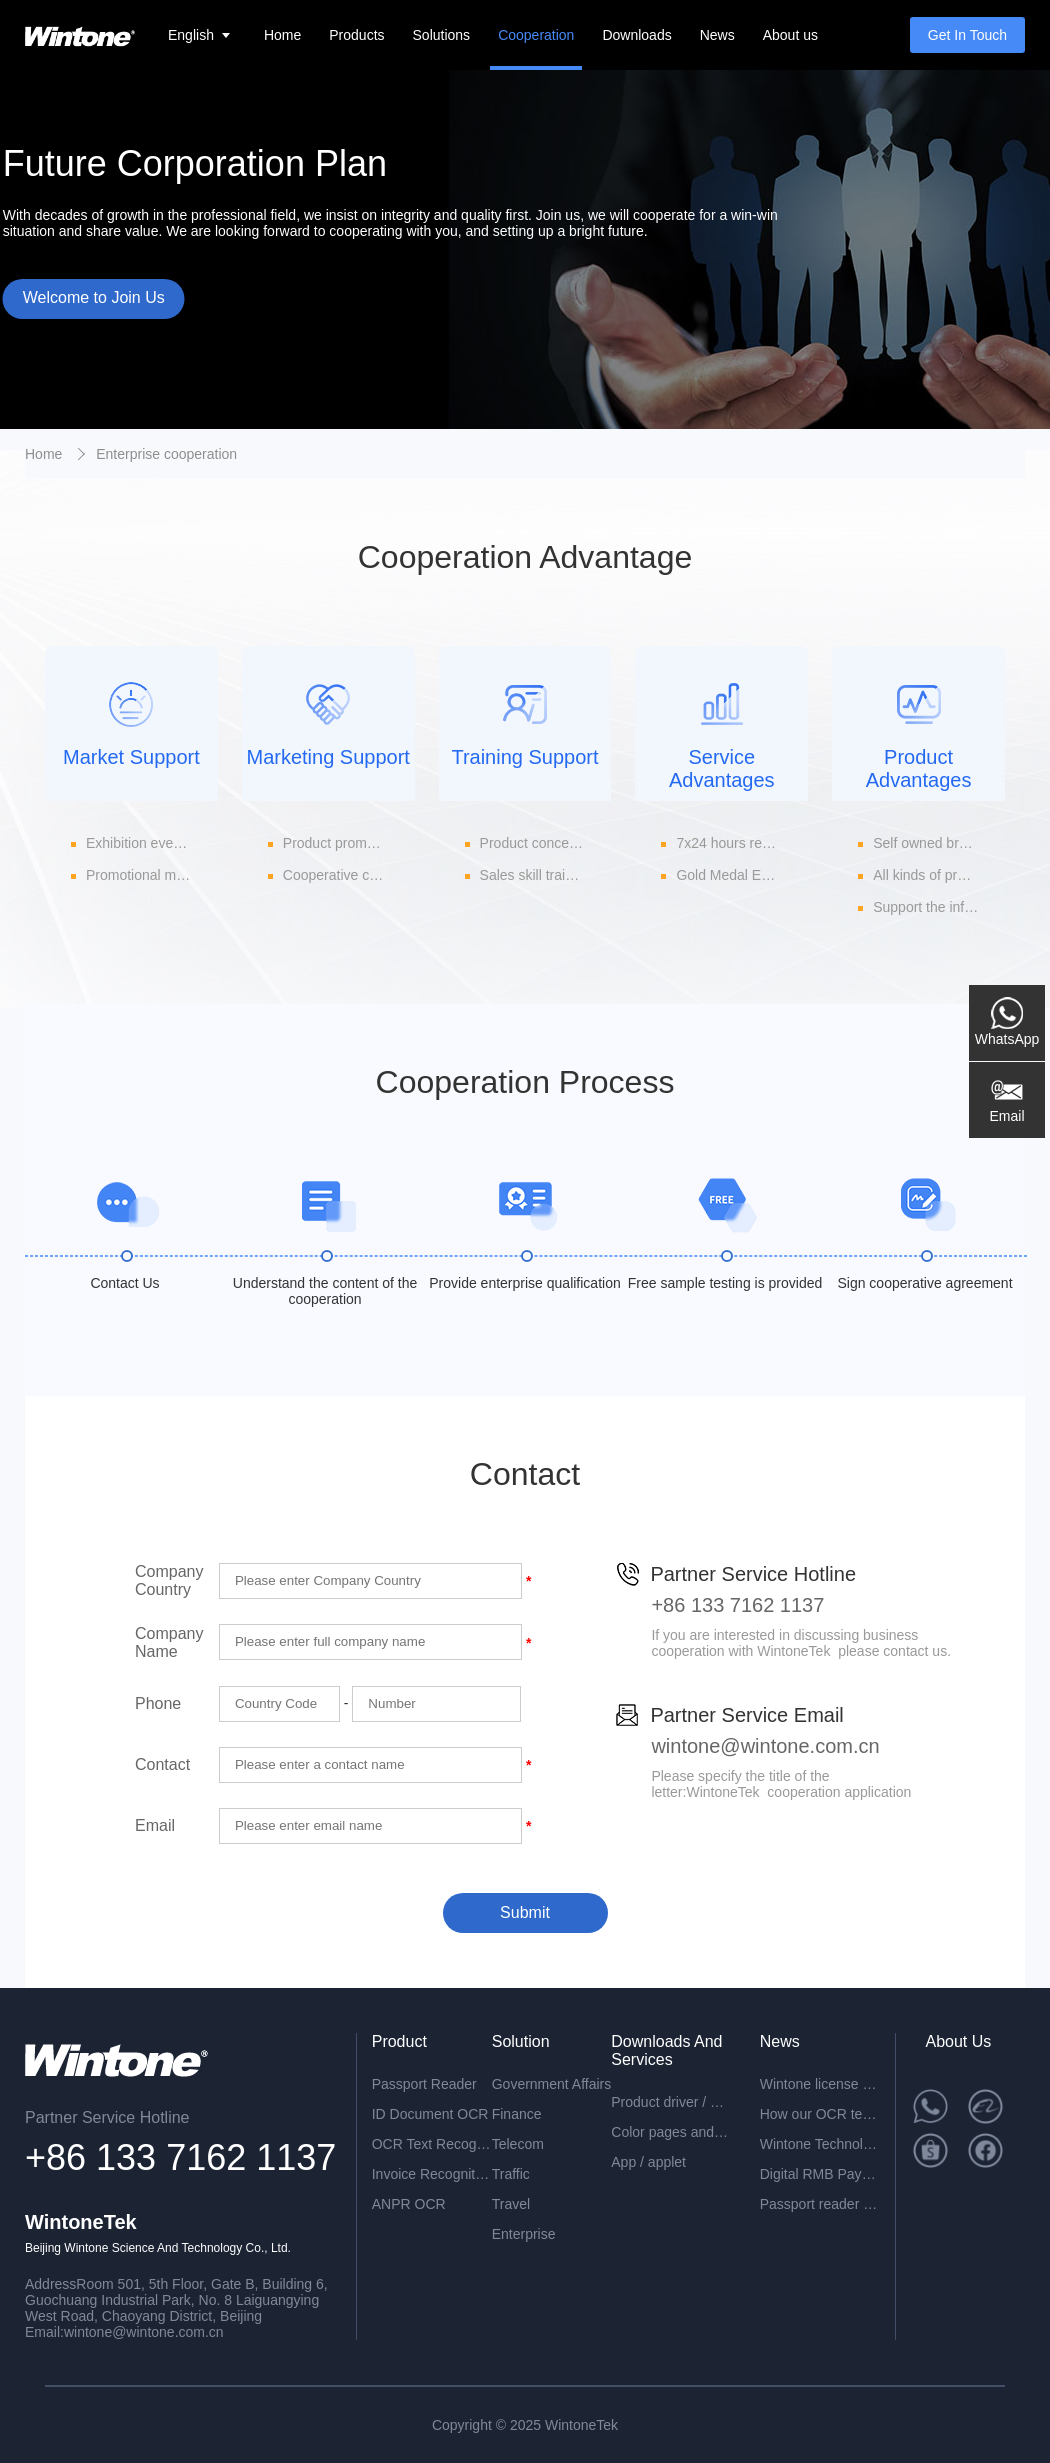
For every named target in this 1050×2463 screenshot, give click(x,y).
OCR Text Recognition (432, 2144)
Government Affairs (552, 2084)
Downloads (636, 35)
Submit (525, 1912)
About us (790, 35)
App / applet (648, 2162)
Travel (511, 2204)
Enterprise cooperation (166, 454)
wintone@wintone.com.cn (765, 1746)
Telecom (518, 2144)
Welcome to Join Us (94, 297)
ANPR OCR (409, 2204)
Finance (517, 2114)
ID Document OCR (430, 2114)
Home (282, 35)
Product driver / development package (671, 2102)
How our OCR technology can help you (820, 2114)
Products (356, 35)
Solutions (442, 35)
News (717, 35)
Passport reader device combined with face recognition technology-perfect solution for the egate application (820, 2204)
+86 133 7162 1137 (737, 1605)
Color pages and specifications (671, 2132)
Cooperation (536, 35)
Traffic (511, 2174)
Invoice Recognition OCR (432, 2174)
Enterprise (524, 2234)
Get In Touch (967, 35)
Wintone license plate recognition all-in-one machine (820, 2084)
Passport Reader (424, 2084)
